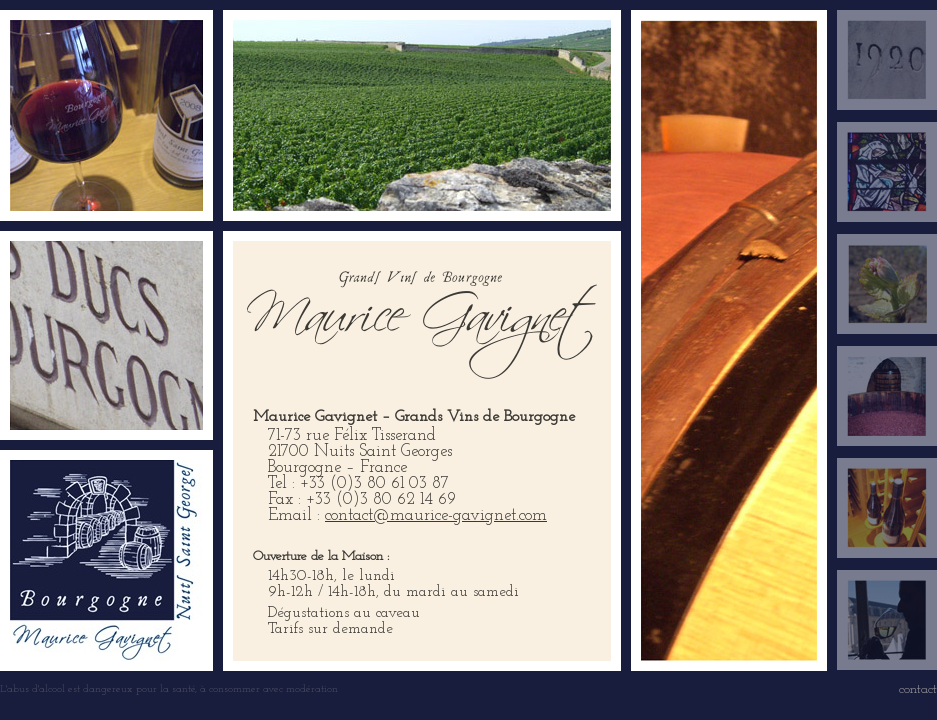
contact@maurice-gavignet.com (436, 515)
